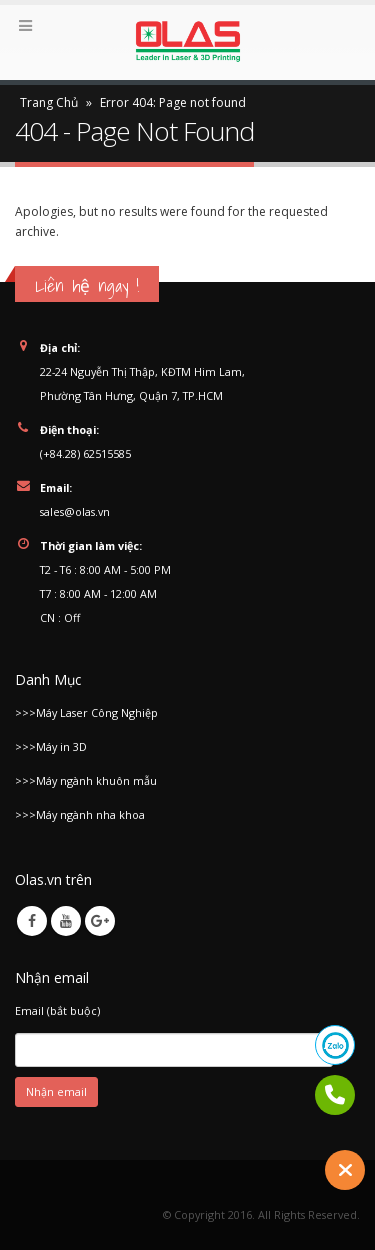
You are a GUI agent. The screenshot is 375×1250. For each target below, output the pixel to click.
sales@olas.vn (75, 511)
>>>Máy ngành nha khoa (80, 814)
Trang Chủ (49, 102)
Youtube (66, 921)
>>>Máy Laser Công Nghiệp (86, 712)
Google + (100, 921)
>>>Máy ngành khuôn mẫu (86, 780)
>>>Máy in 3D (51, 746)
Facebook (32, 921)
